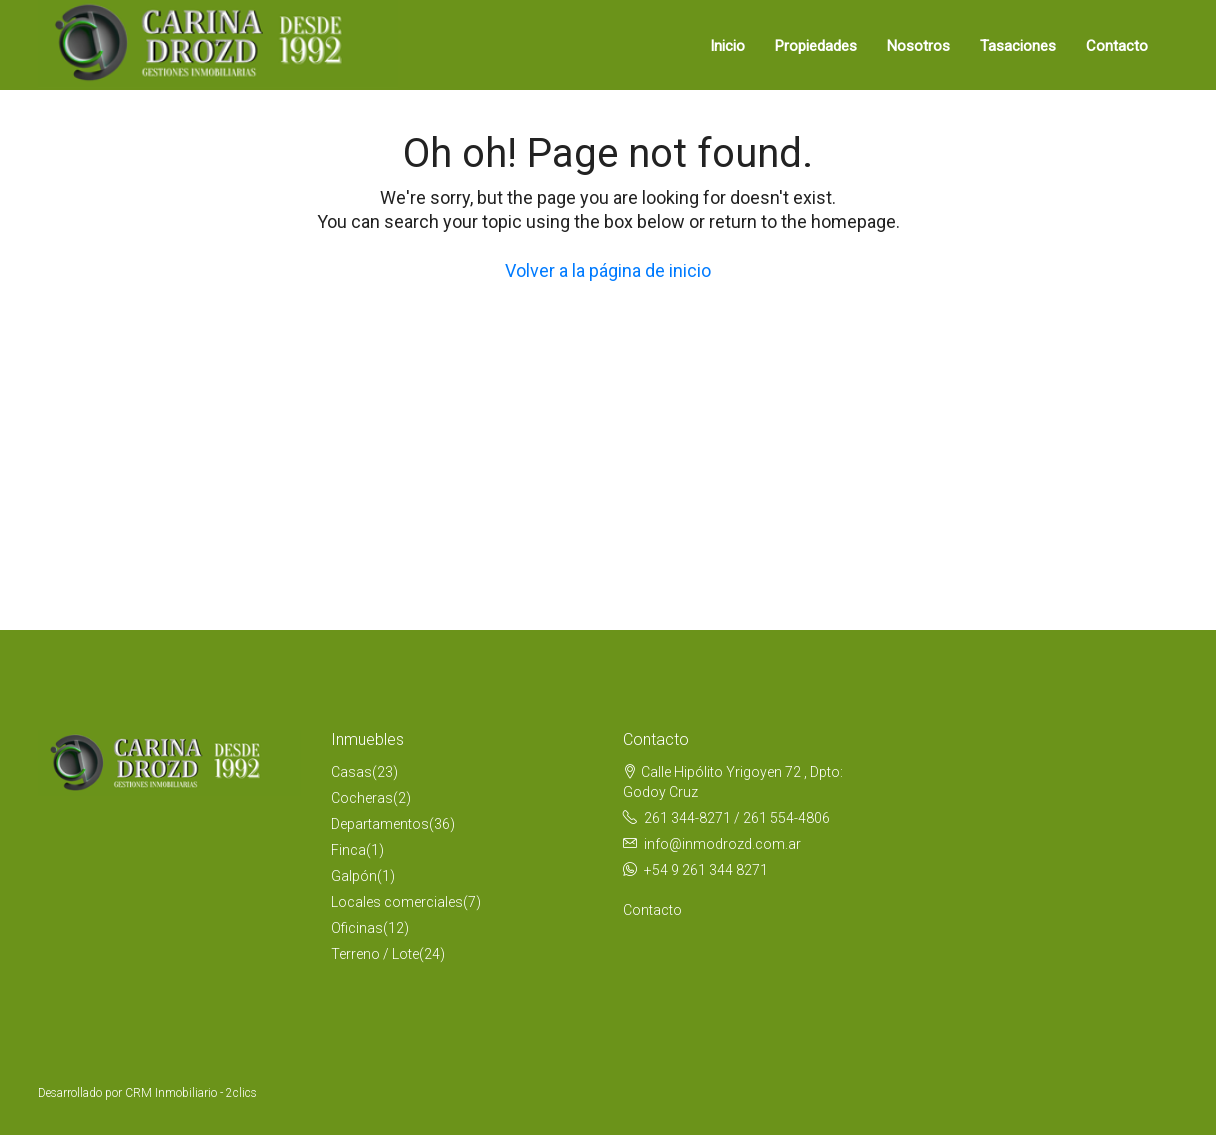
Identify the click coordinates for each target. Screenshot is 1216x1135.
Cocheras (362, 798)
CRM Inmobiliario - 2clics (191, 1093)
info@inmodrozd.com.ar (722, 844)
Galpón (354, 876)
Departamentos (380, 824)
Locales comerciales (397, 902)
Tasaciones (1018, 46)
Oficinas (357, 928)
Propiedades (816, 46)
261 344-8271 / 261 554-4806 (737, 818)
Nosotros (918, 46)
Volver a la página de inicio (608, 270)
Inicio (727, 46)
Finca (348, 850)
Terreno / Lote (375, 954)
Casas (351, 772)
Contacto (1117, 46)
